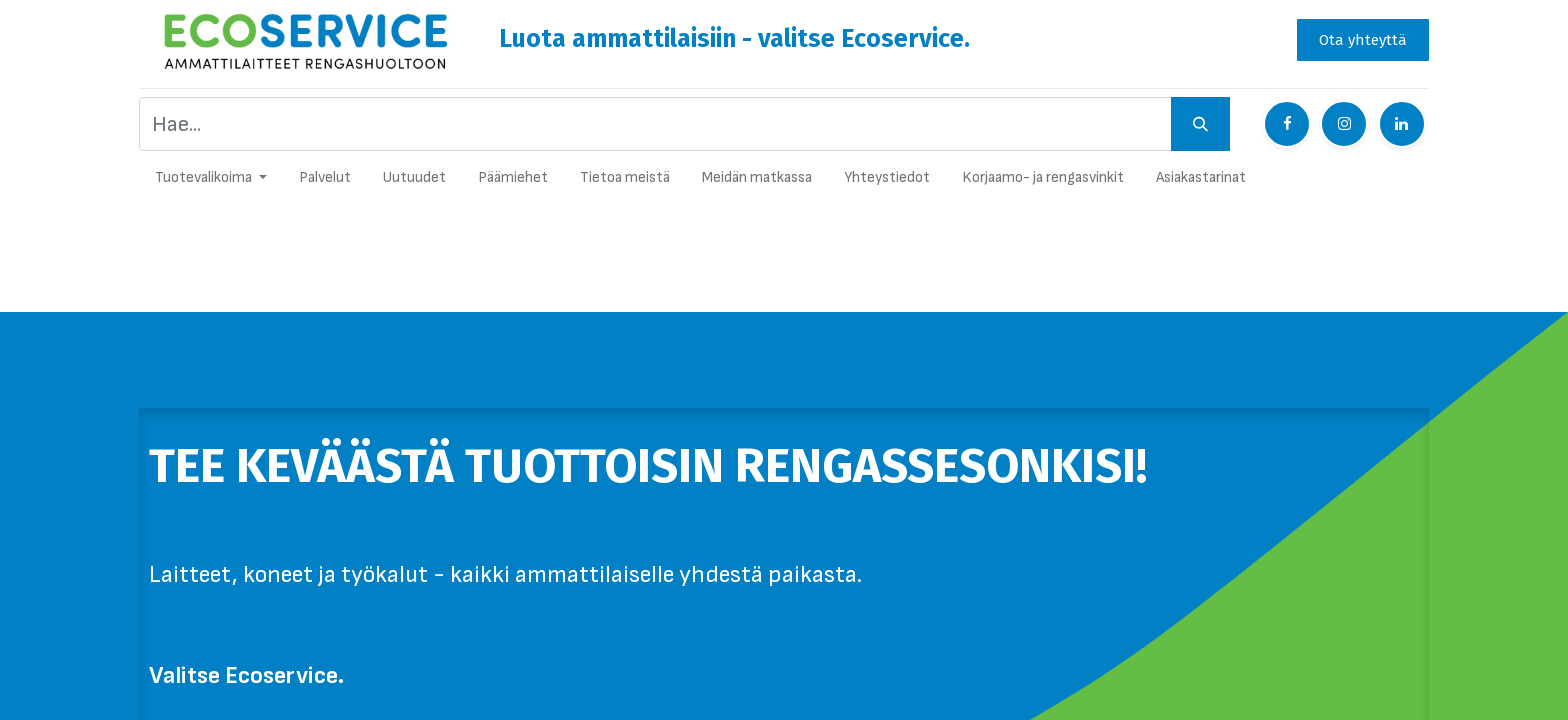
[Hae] (1200, 124)
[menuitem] (325, 182)
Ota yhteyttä (1363, 40)
